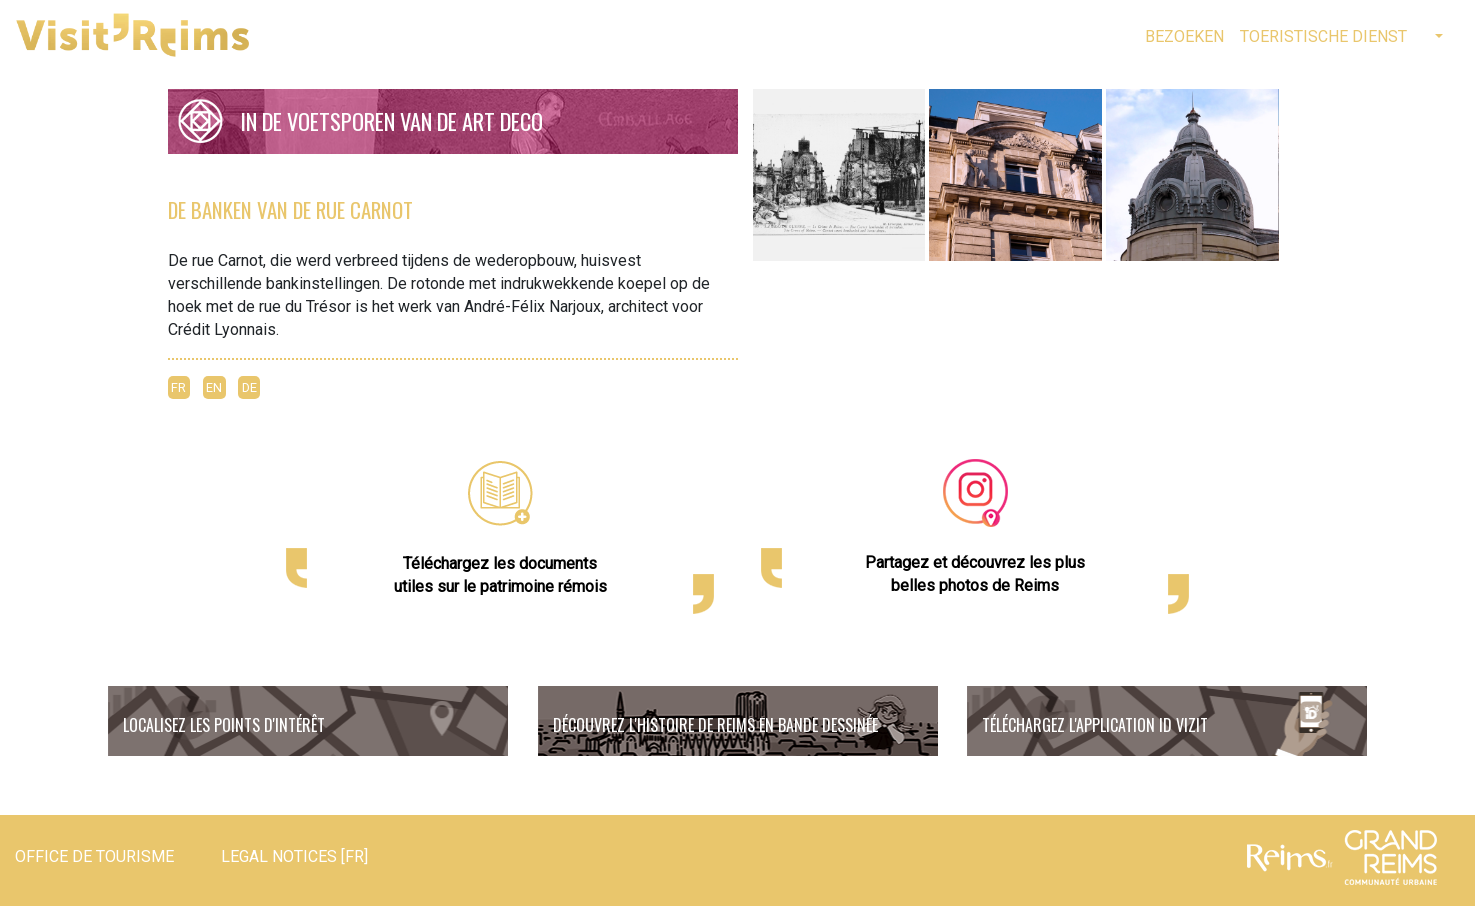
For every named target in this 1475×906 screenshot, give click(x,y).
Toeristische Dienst (1323, 36)
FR (178, 387)
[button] (1437, 36)
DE (249, 387)
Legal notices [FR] (294, 856)
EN (214, 387)
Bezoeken (1184, 36)
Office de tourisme (94, 856)
